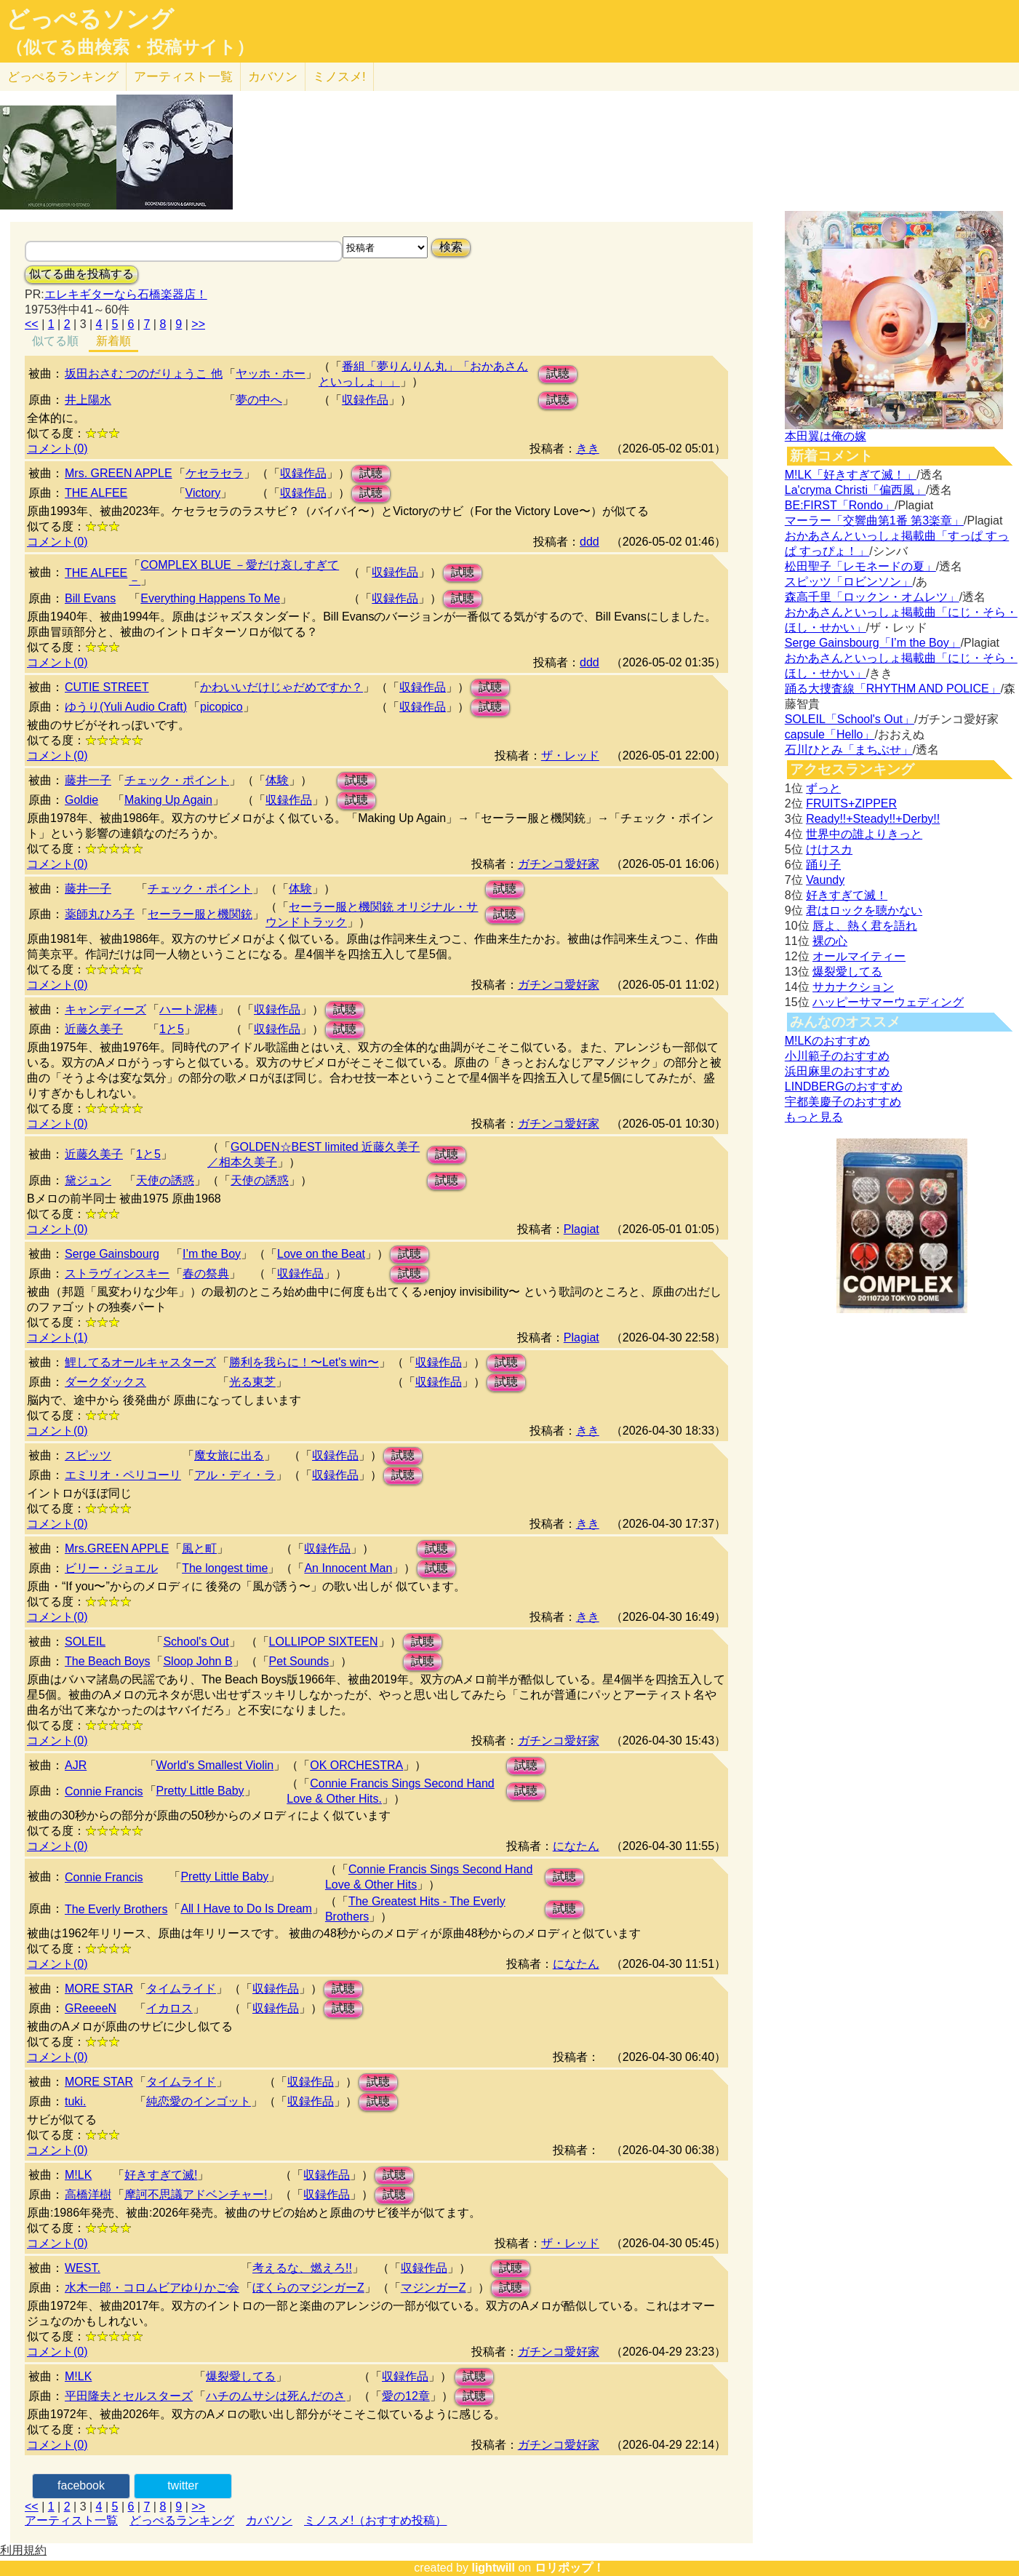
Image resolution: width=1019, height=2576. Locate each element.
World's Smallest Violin (215, 1765)
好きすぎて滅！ (846, 895)
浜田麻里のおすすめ (837, 1071)
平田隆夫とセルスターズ (129, 2396)
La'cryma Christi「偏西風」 (855, 490)
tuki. (75, 2101)
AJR (76, 1765)
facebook (81, 2485)
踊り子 (823, 864)
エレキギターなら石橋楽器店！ (125, 294)
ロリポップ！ (569, 2567)
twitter (183, 2485)
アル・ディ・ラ (235, 1475)
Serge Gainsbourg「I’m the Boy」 (873, 643)
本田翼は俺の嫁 (825, 436)
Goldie (81, 800)
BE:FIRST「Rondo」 (840, 505)
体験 (277, 780)
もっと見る (814, 1117)
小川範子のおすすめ (837, 1056)
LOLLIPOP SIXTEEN (323, 1641)
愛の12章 (406, 2396)
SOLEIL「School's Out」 (849, 719)
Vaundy (825, 880)
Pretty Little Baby (200, 1791)
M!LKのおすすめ (827, 1040)
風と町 (199, 1548)
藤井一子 (88, 780)
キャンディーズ (105, 1009)
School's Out (195, 1641)
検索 (451, 247)
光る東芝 (252, 1382)
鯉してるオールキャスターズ (140, 1362)
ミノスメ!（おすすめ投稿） (375, 2520)
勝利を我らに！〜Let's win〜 (304, 1362)
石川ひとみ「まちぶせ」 (849, 749)
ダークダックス (105, 1382)
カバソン (272, 77)
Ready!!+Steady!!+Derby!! (873, 819)
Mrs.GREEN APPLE (117, 1548)
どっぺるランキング (181, 2520)
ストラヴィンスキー (117, 1273)
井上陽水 (88, 400)
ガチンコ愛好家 (558, 864)
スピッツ (88, 1455)
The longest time (225, 1568)
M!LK (78, 2175)
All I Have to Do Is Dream (246, 1908)
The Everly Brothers (116, 1909)
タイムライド (181, 1988)
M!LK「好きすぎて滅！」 (850, 474)
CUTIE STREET (107, 687)
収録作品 (365, 400)
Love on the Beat (321, 1254)
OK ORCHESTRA (356, 1765)
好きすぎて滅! (160, 2175)
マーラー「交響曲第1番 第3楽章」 (874, 520)
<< (32, 324)
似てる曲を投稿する (81, 274)
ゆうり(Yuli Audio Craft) (126, 707)
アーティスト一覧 (71, 2520)
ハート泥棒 (188, 1009)
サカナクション (853, 987)
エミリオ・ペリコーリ (123, 1475)
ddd (589, 541)
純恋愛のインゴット (198, 2101)
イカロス (169, 2008)
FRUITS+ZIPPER (851, 803)
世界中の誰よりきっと (864, 834)
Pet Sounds (299, 1661)
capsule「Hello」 (830, 734)
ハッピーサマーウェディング (888, 1002)
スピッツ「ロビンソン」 (849, 581)
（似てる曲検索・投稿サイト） (130, 47)
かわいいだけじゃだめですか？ (281, 687)
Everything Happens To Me (210, 598)
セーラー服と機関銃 (200, 914)
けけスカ (829, 849)
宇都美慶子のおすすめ (843, 1102)
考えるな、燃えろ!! (302, 2268)
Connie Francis (104, 1791)
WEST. (82, 2268)
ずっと (823, 788)
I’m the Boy (212, 1254)
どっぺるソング (90, 19)
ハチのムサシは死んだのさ (275, 2396)
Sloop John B (197, 1661)
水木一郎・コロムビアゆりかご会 (152, 2287)
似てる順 (55, 341)
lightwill (493, 2567)
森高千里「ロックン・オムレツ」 (872, 597)
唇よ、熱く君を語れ (864, 926)
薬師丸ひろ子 (100, 914)
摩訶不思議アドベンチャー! (195, 2194)
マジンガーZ (433, 2287)
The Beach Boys (107, 1661)
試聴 (558, 373)
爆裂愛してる (241, 2376)
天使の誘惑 (165, 1180)
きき (587, 448)
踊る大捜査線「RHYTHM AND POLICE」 (893, 688)
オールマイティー (859, 956)
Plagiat (581, 1229)
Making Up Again (168, 800)
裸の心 (829, 941)
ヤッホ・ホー (270, 373)
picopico (221, 707)
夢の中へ (259, 400)
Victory (203, 493)
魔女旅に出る (229, 1455)
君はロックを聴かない (864, 910)
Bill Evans (90, 598)
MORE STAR (99, 1988)
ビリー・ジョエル (111, 1568)
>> (198, 324)
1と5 (171, 1029)
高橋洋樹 (88, 2194)
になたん (576, 1846)
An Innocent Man (348, 1568)
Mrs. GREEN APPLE (118, 473)
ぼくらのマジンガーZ (308, 2287)
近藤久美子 (94, 1029)
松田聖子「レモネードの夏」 (860, 566)
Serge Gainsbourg (112, 1254)
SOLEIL (85, 1641)
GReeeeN (90, 2008)
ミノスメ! (339, 77)
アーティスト (183, 77)
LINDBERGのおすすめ (844, 1086)
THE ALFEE (96, 493)
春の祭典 (206, 1273)
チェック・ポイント (176, 780)
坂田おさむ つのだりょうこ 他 (144, 373)
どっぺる (63, 77)
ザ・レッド (570, 755)
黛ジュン (88, 1180)
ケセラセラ (214, 473)
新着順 (113, 341)
